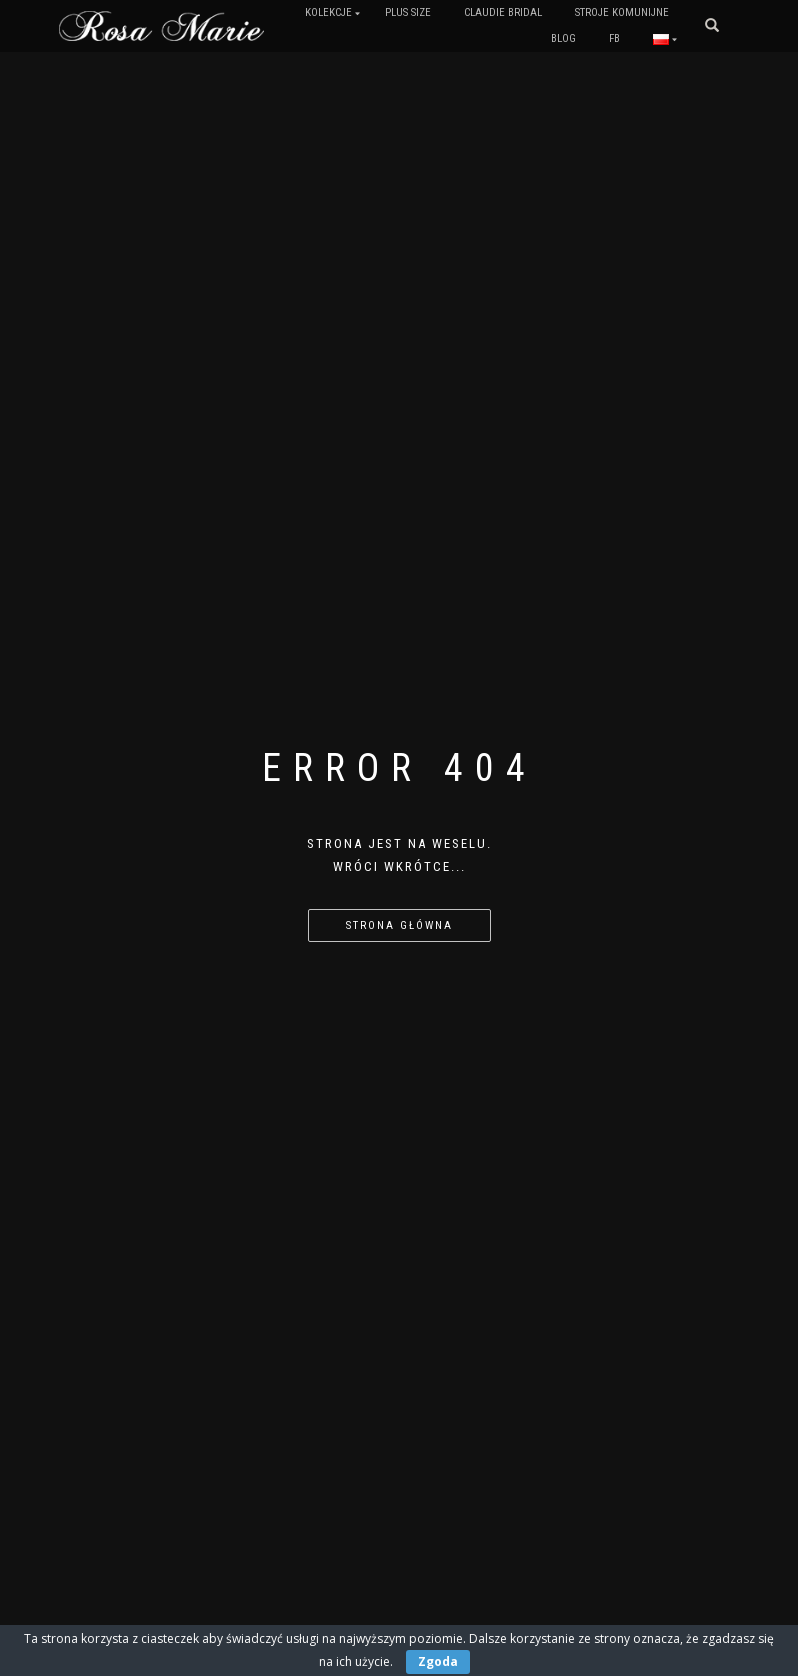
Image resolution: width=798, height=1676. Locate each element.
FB (614, 38)
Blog (563, 38)
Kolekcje (328, 12)
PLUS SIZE (408, 12)
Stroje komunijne (622, 12)
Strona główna (399, 925)
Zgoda (438, 1661)
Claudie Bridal (503, 12)
